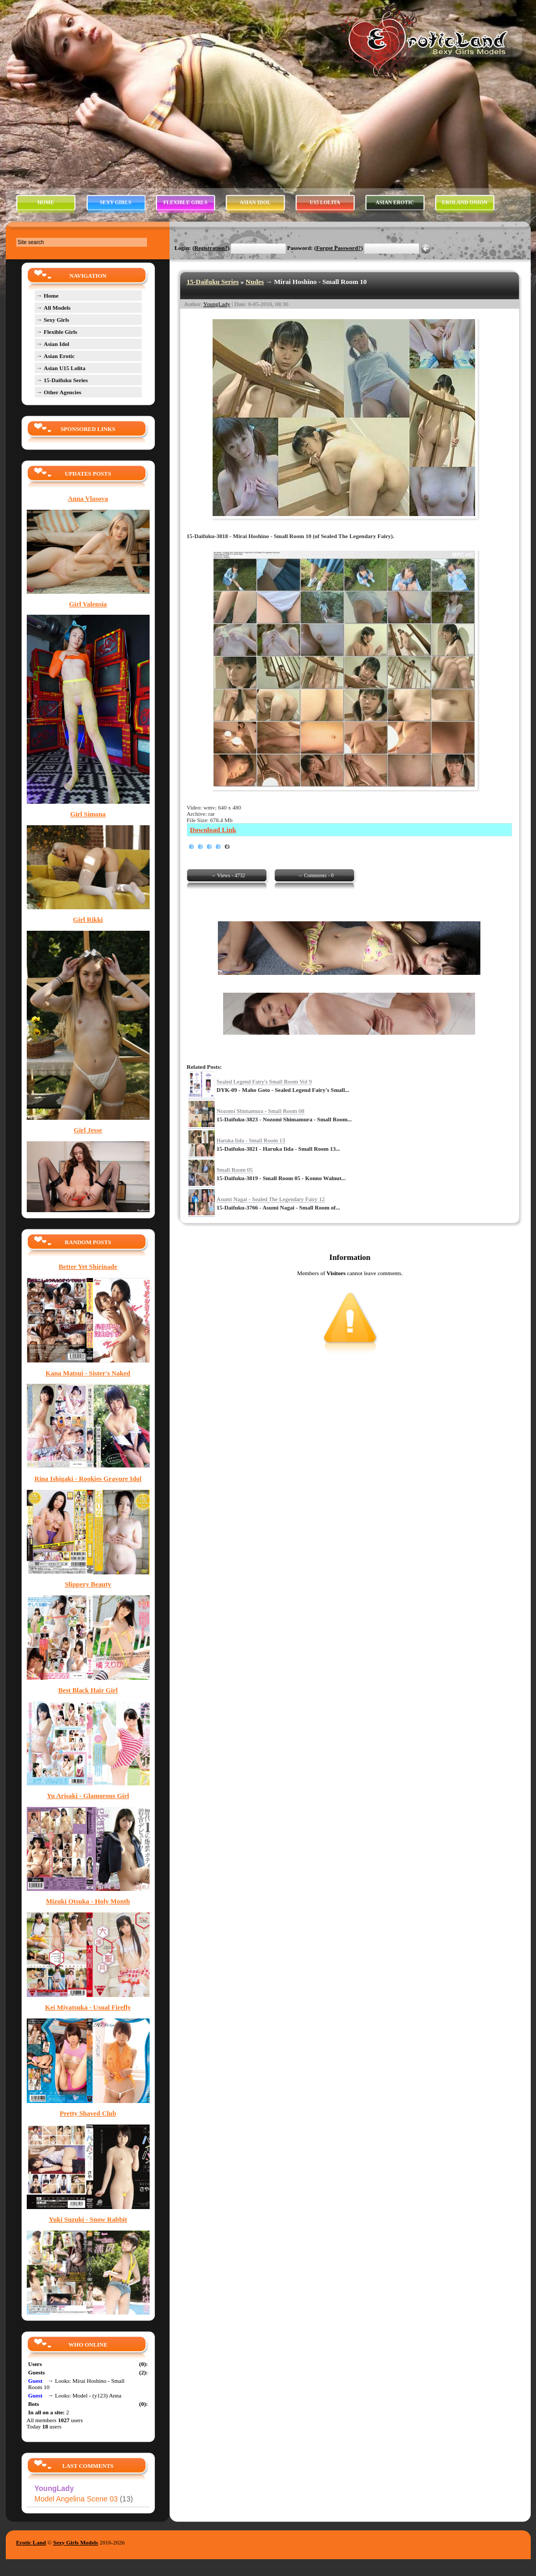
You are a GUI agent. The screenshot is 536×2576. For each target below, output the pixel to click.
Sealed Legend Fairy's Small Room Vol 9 (264, 1081)
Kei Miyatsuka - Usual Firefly (88, 2007)
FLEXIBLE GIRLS (185, 202)
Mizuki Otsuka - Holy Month (88, 1901)
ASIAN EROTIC (394, 202)
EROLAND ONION (464, 202)
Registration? (211, 248)
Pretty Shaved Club (88, 2113)
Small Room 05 (235, 1169)
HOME (45, 202)
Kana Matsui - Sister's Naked (88, 1373)
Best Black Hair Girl (88, 1690)
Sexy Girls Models (75, 2542)
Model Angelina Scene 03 (84, 2499)
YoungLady (216, 304)
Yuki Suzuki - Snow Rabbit (88, 2219)
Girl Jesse (88, 1130)
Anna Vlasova (88, 498)
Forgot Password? (338, 248)
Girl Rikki (88, 919)
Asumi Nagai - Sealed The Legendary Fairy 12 (271, 1199)
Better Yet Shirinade (88, 1266)
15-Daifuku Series (213, 282)
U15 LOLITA (325, 202)
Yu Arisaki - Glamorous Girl (88, 1796)
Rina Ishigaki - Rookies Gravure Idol (88, 1478)
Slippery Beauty (88, 1584)
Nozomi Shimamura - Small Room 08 (260, 1111)
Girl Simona (88, 814)
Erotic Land (31, 2542)
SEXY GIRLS (115, 202)
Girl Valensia (88, 604)
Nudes (255, 282)
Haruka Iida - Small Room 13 (251, 1140)
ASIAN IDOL (254, 202)
